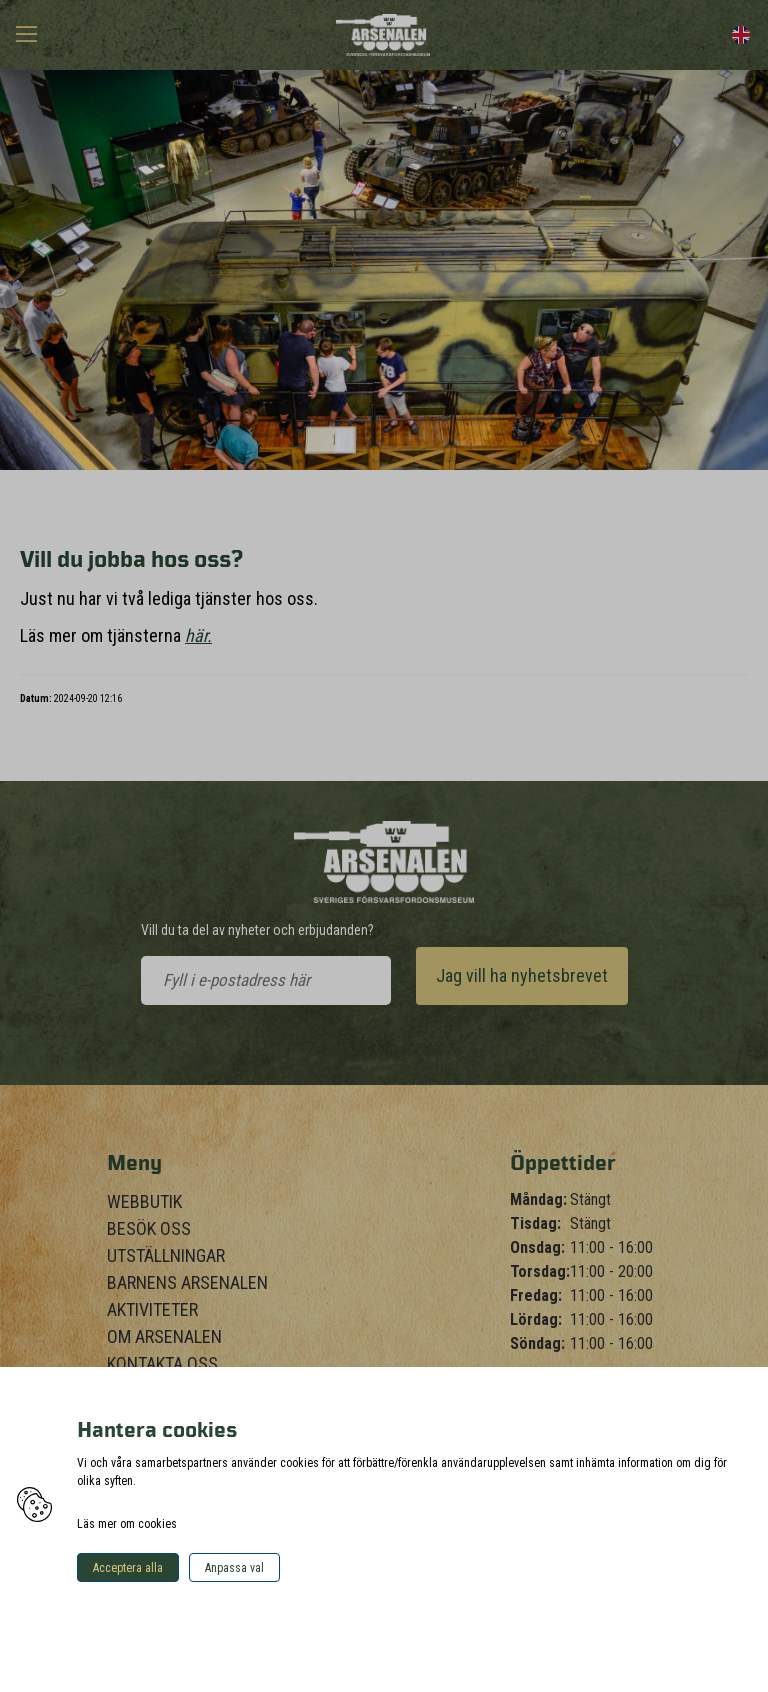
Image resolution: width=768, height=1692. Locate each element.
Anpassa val (234, 1568)
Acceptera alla (128, 1568)
